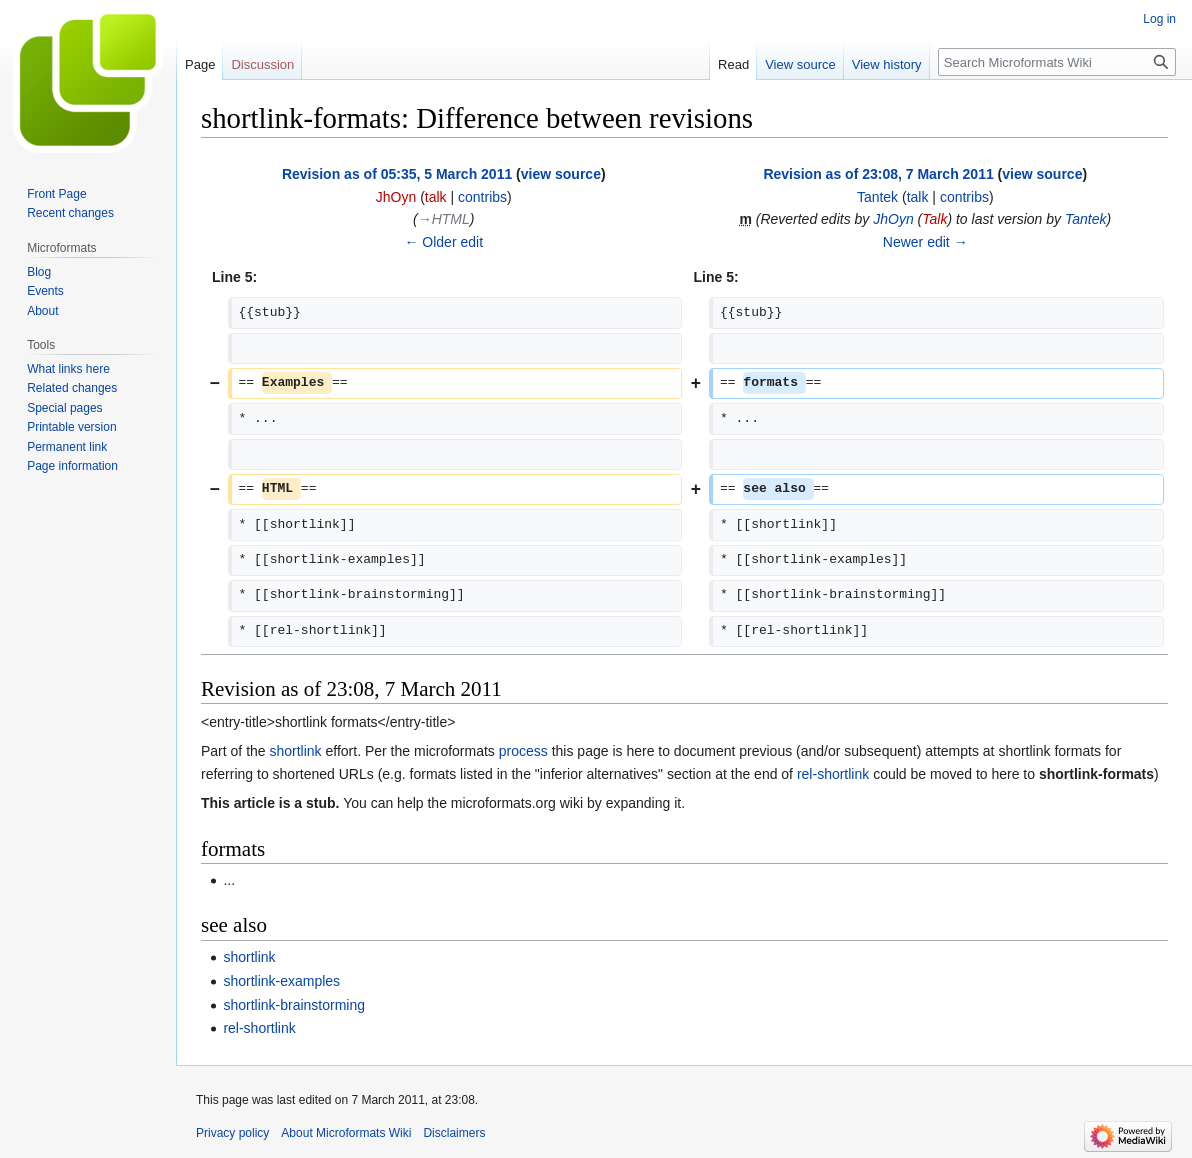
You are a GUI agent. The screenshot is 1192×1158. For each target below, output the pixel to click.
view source (561, 174)
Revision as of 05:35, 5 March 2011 (397, 174)
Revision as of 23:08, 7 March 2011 (878, 174)
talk (436, 197)
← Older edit (443, 242)
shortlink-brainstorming (294, 1005)
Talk (934, 219)
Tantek (1086, 219)
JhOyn (893, 219)
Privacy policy (232, 1133)
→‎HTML (444, 219)
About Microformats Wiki (346, 1133)
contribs (482, 197)
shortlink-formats (1096, 774)
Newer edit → (925, 242)
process (523, 751)
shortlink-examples (281, 981)
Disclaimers (454, 1133)
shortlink (295, 751)
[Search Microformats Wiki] (1057, 62)
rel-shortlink (833, 774)
